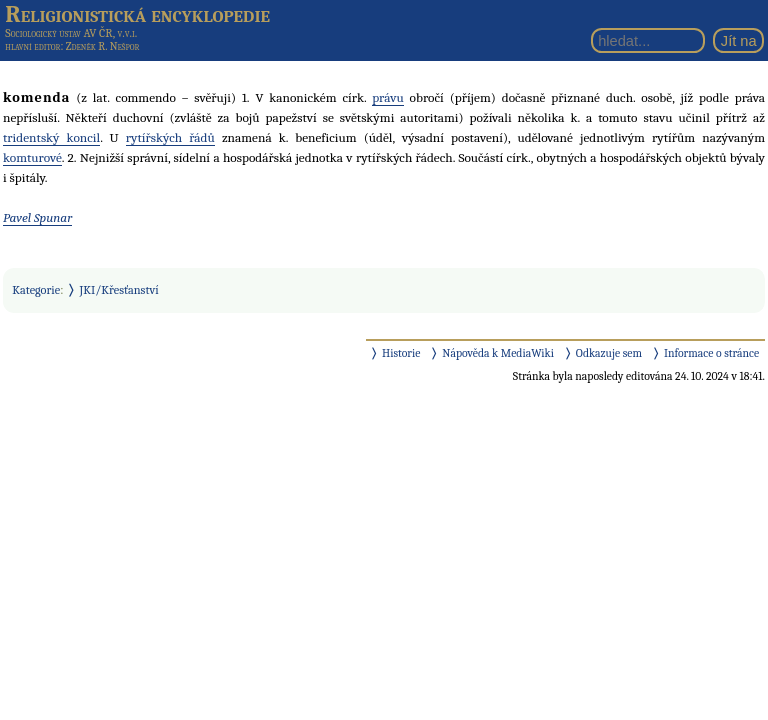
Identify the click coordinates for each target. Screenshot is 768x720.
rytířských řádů (170, 137)
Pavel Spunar (37, 217)
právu (388, 97)
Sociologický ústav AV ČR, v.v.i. (71, 33)
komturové (32, 157)
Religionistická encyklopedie (137, 14)
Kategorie (36, 290)
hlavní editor (32, 46)
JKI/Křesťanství (119, 290)
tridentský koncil (51, 137)
